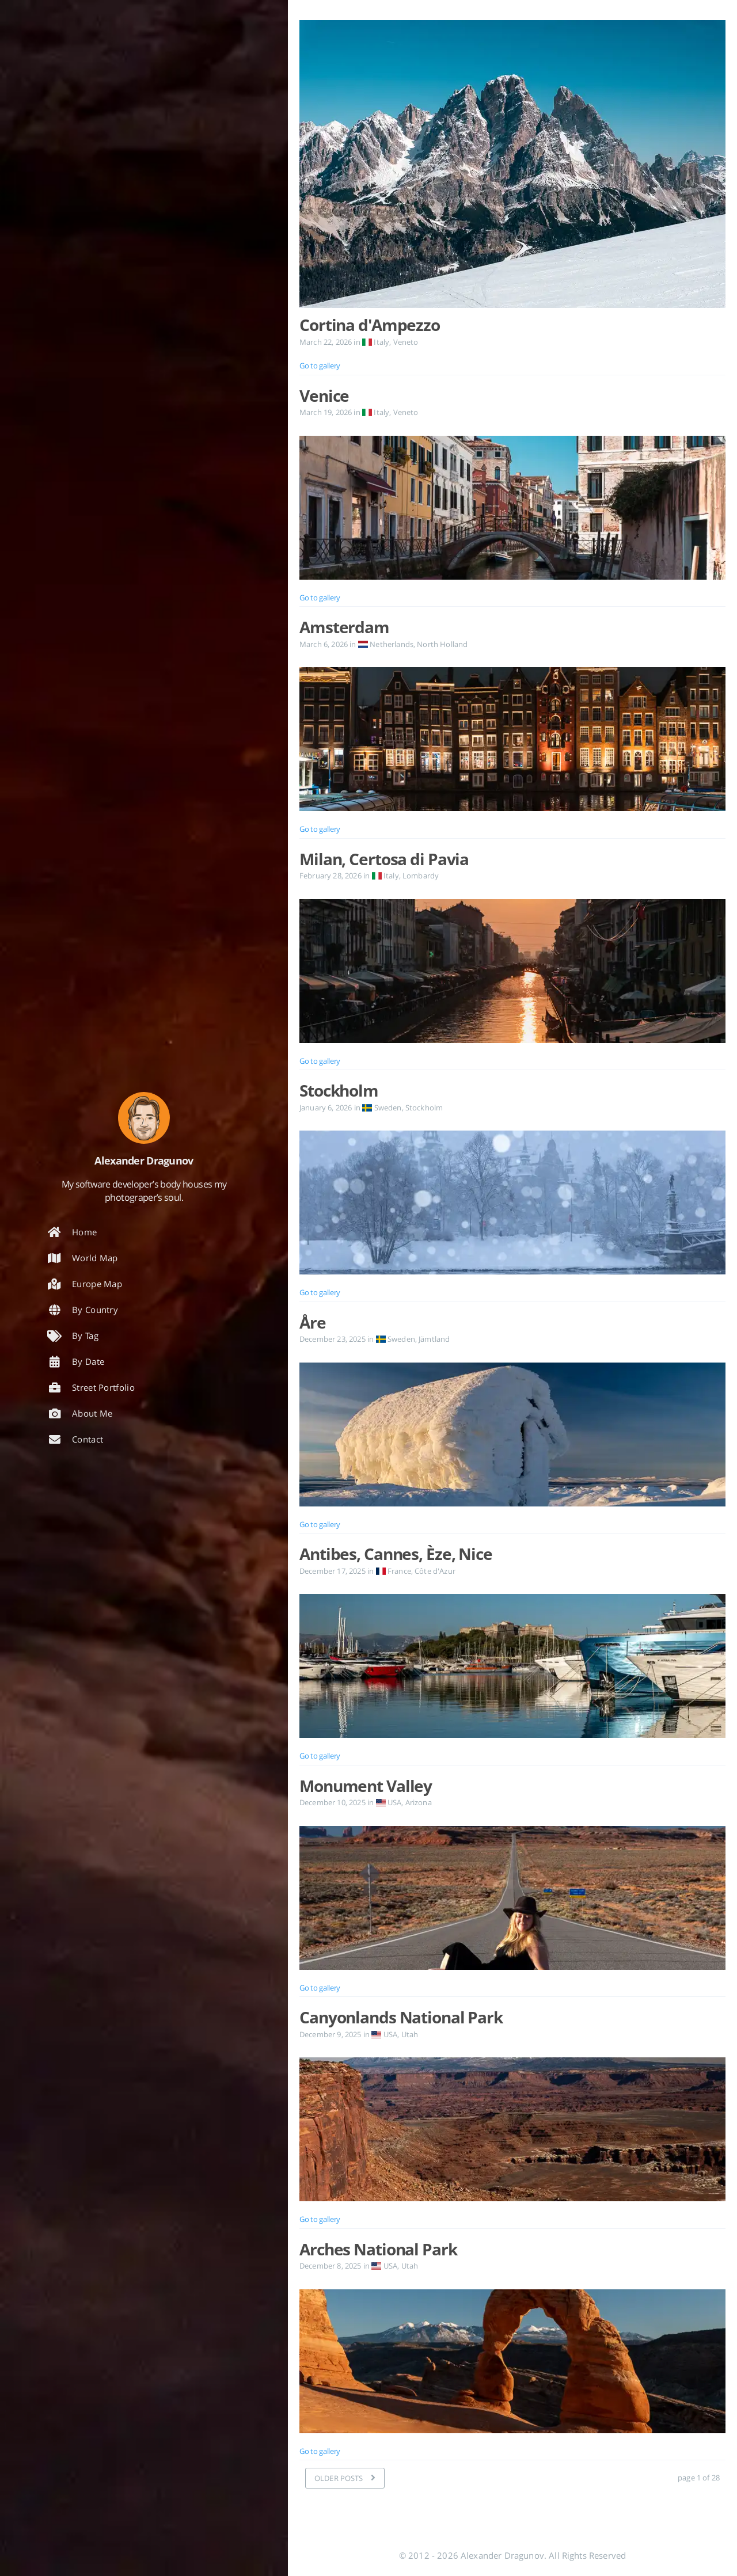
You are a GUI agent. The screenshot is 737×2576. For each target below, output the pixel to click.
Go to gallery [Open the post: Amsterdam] (319, 829)
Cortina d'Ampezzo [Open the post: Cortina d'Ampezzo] (369, 325)
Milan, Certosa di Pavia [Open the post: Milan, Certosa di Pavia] (384, 859)
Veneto (406, 342)
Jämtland (434, 1339)
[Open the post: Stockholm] (512, 1202)
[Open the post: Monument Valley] (512, 1898)
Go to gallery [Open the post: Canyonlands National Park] (319, 2219)
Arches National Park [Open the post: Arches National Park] (378, 2249)
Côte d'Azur (435, 1571)
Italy (375, 342)
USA (388, 1802)
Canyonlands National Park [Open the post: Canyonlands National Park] (401, 2017)
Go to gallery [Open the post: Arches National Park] (319, 2451)
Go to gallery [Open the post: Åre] (319, 1524)
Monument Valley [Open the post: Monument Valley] (365, 1786)
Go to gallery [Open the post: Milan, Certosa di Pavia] (319, 1061)
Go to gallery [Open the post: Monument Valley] (319, 1988)
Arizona (418, 1802)
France (393, 1571)
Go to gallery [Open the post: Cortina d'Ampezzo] (319, 365)
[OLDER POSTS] (345, 2478)
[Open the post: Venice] (512, 508)
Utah (410, 2034)
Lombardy (420, 875)
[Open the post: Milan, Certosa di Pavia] (512, 971)
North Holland (442, 644)
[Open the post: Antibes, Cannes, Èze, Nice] (512, 1666)
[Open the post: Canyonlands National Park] (512, 2129)
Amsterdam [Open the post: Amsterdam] (344, 627)
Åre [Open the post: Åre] (312, 1322)
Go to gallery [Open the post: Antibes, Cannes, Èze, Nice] (319, 1756)
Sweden (381, 1107)
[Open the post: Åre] (512, 1434)
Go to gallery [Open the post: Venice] (319, 597)
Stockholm (424, 1107)
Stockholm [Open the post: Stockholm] (338, 1090)
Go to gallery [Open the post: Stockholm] (319, 1292)
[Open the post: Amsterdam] (512, 739)
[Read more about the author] (144, 1118)
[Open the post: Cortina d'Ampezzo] (512, 166)
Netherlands (385, 644)
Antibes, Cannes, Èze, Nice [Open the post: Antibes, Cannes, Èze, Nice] (395, 1554)
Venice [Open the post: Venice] (324, 395)
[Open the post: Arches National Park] (512, 2361)
